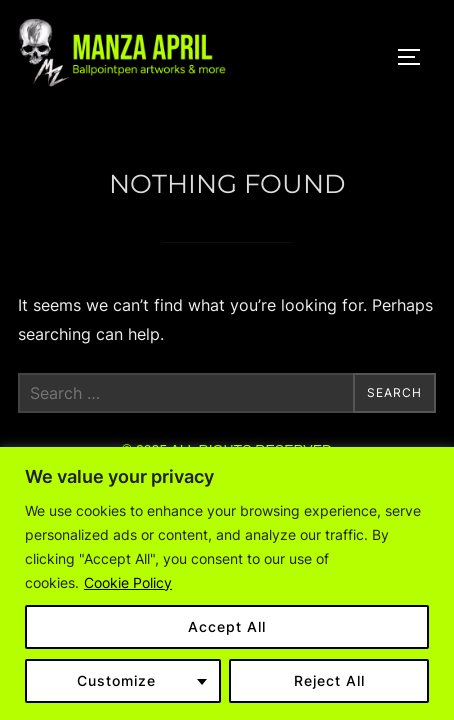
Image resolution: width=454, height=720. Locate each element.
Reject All (329, 680)
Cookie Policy (128, 582)
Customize (116, 680)
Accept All (227, 626)
